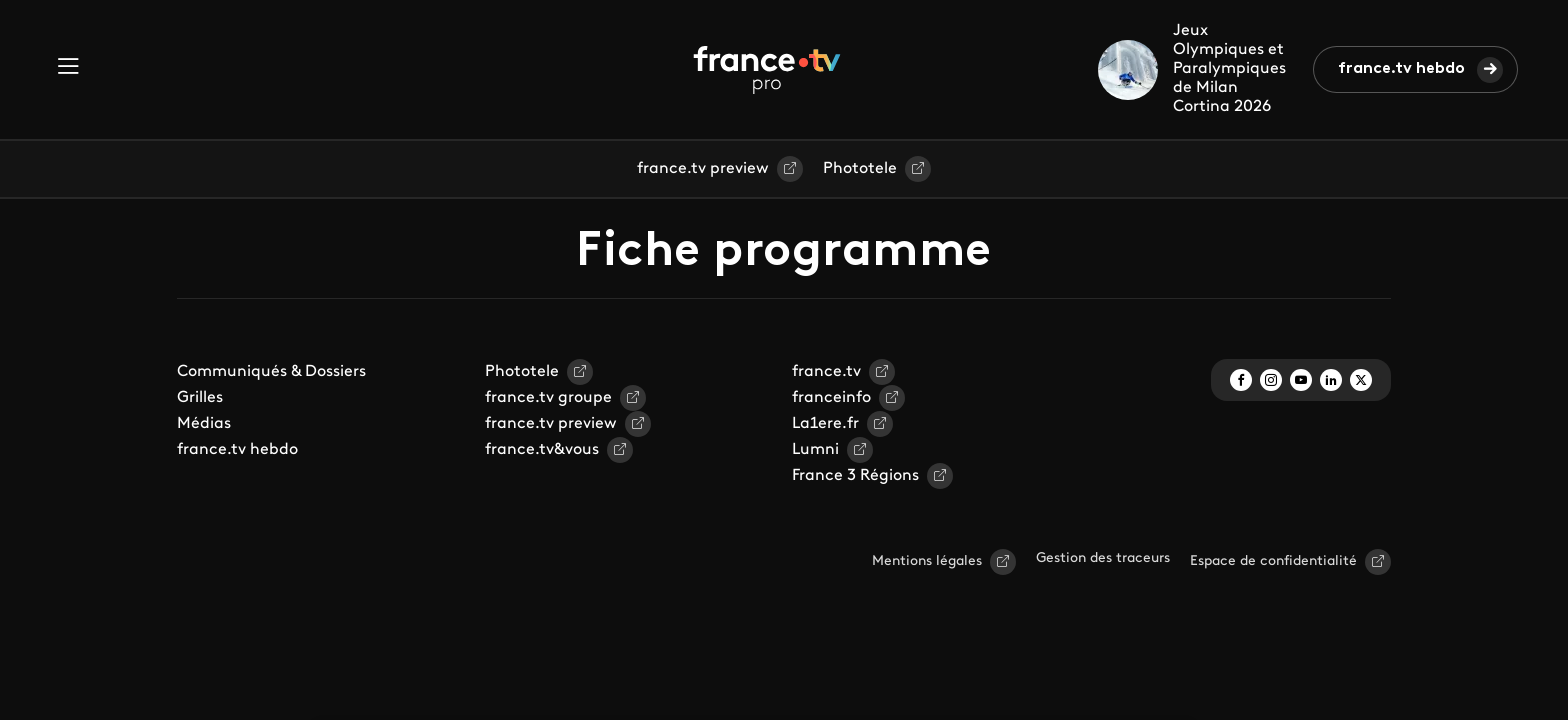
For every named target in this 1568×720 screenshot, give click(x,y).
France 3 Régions (855, 476)
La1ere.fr (825, 424)
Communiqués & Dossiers (271, 372)
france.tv (826, 372)
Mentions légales (927, 561)
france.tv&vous (542, 450)
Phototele (860, 169)
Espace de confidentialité (1273, 561)
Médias (204, 424)
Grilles (200, 398)
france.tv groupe (548, 398)
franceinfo (831, 398)
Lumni (815, 450)
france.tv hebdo (1401, 69)
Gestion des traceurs (1103, 558)
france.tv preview (703, 169)
